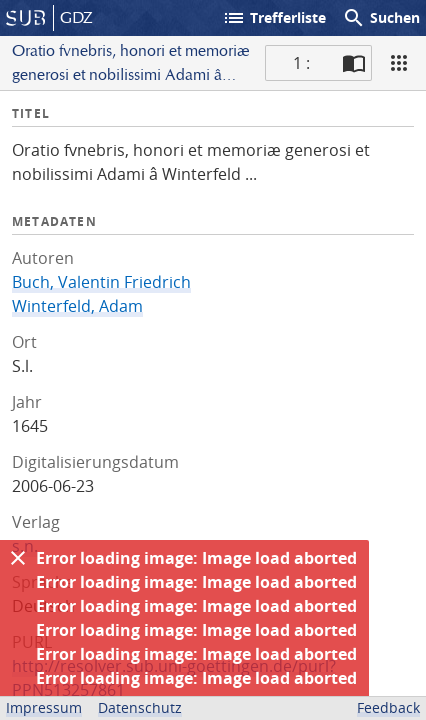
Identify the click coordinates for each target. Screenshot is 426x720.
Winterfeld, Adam (77, 306)
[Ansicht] (399, 63)
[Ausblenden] (18, 558)
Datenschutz (140, 707)
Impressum (44, 707)
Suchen (381, 18)
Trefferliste (274, 18)
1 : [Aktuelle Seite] (301, 63)
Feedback (388, 707)
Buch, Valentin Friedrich (101, 282)
